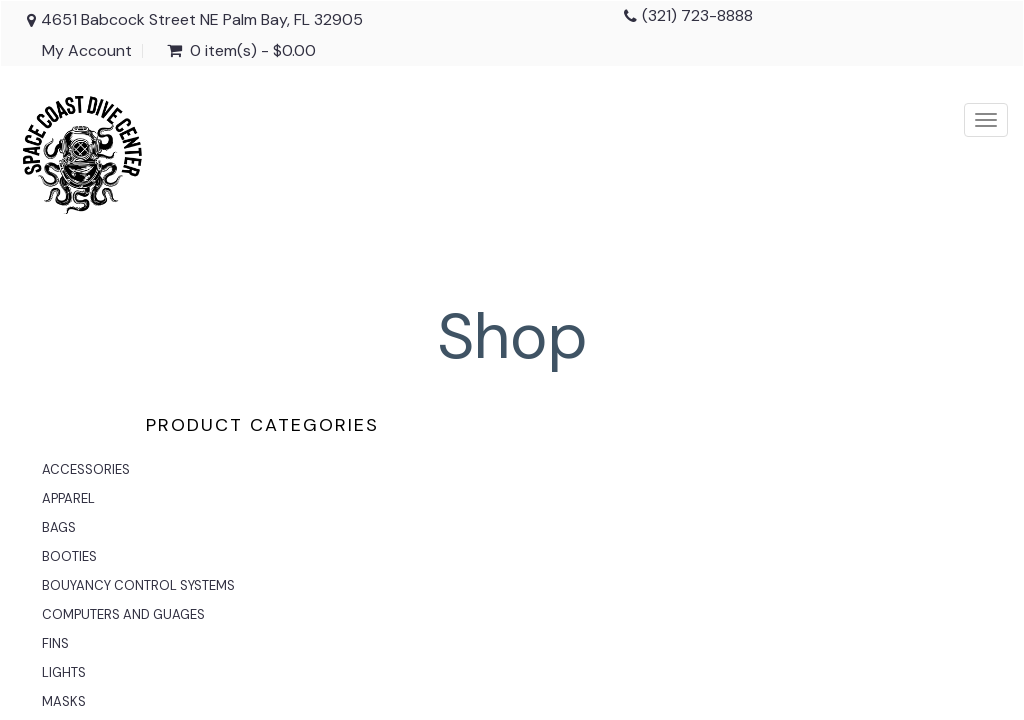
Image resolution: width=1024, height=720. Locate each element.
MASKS (64, 701)
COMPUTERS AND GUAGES (123, 614)
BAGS (59, 527)
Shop (512, 336)
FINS (55, 643)
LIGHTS (64, 672)
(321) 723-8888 (697, 15)
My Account (87, 51)
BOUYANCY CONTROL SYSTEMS (138, 585)
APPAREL (68, 498)
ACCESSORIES (86, 469)
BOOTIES (69, 556)
